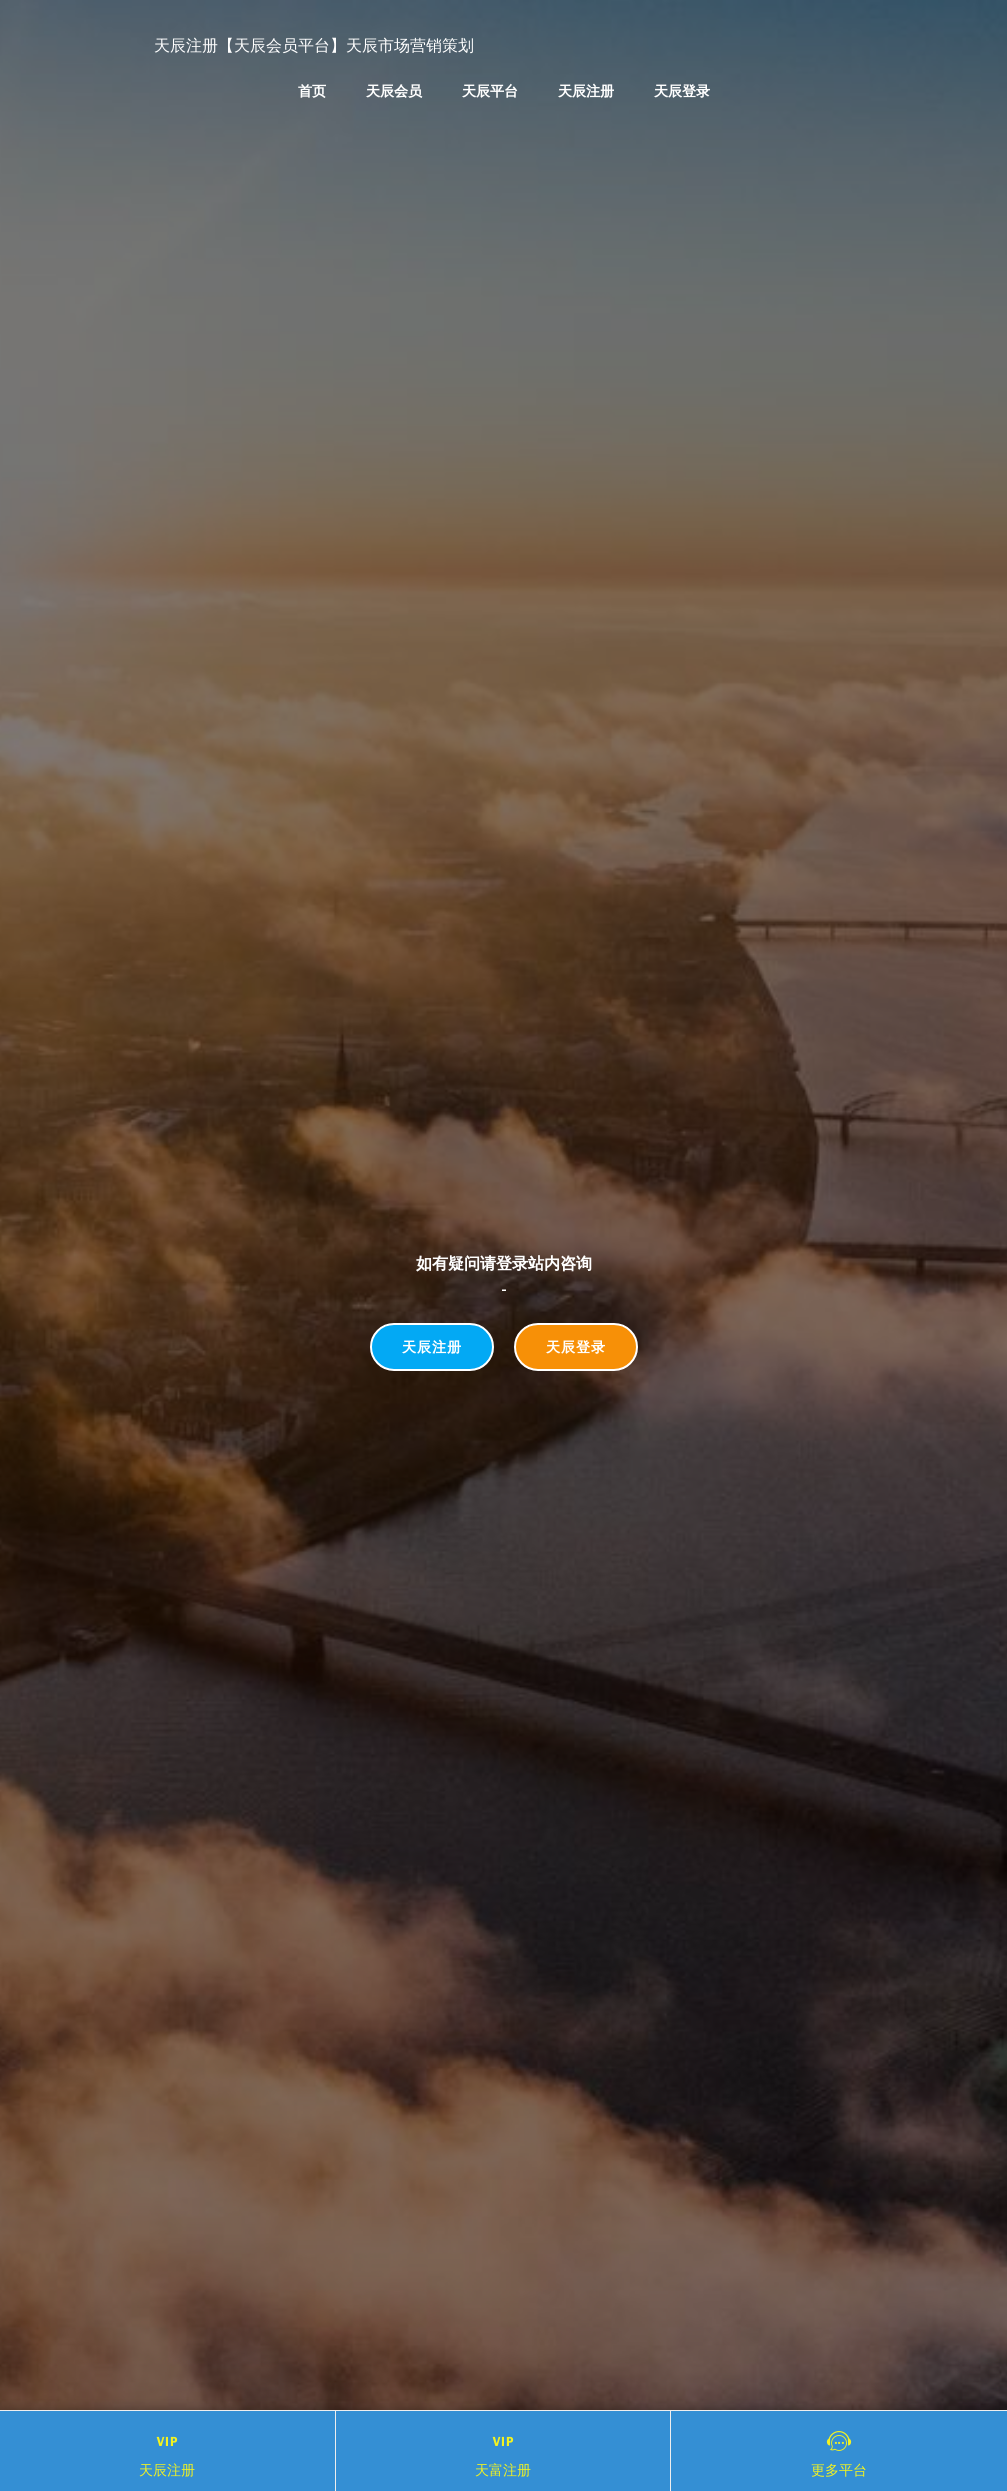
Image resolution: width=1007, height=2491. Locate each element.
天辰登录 (682, 90)
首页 (312, 90)
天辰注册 (586, 90)
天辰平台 (490, 90)
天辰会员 (394, 90)
